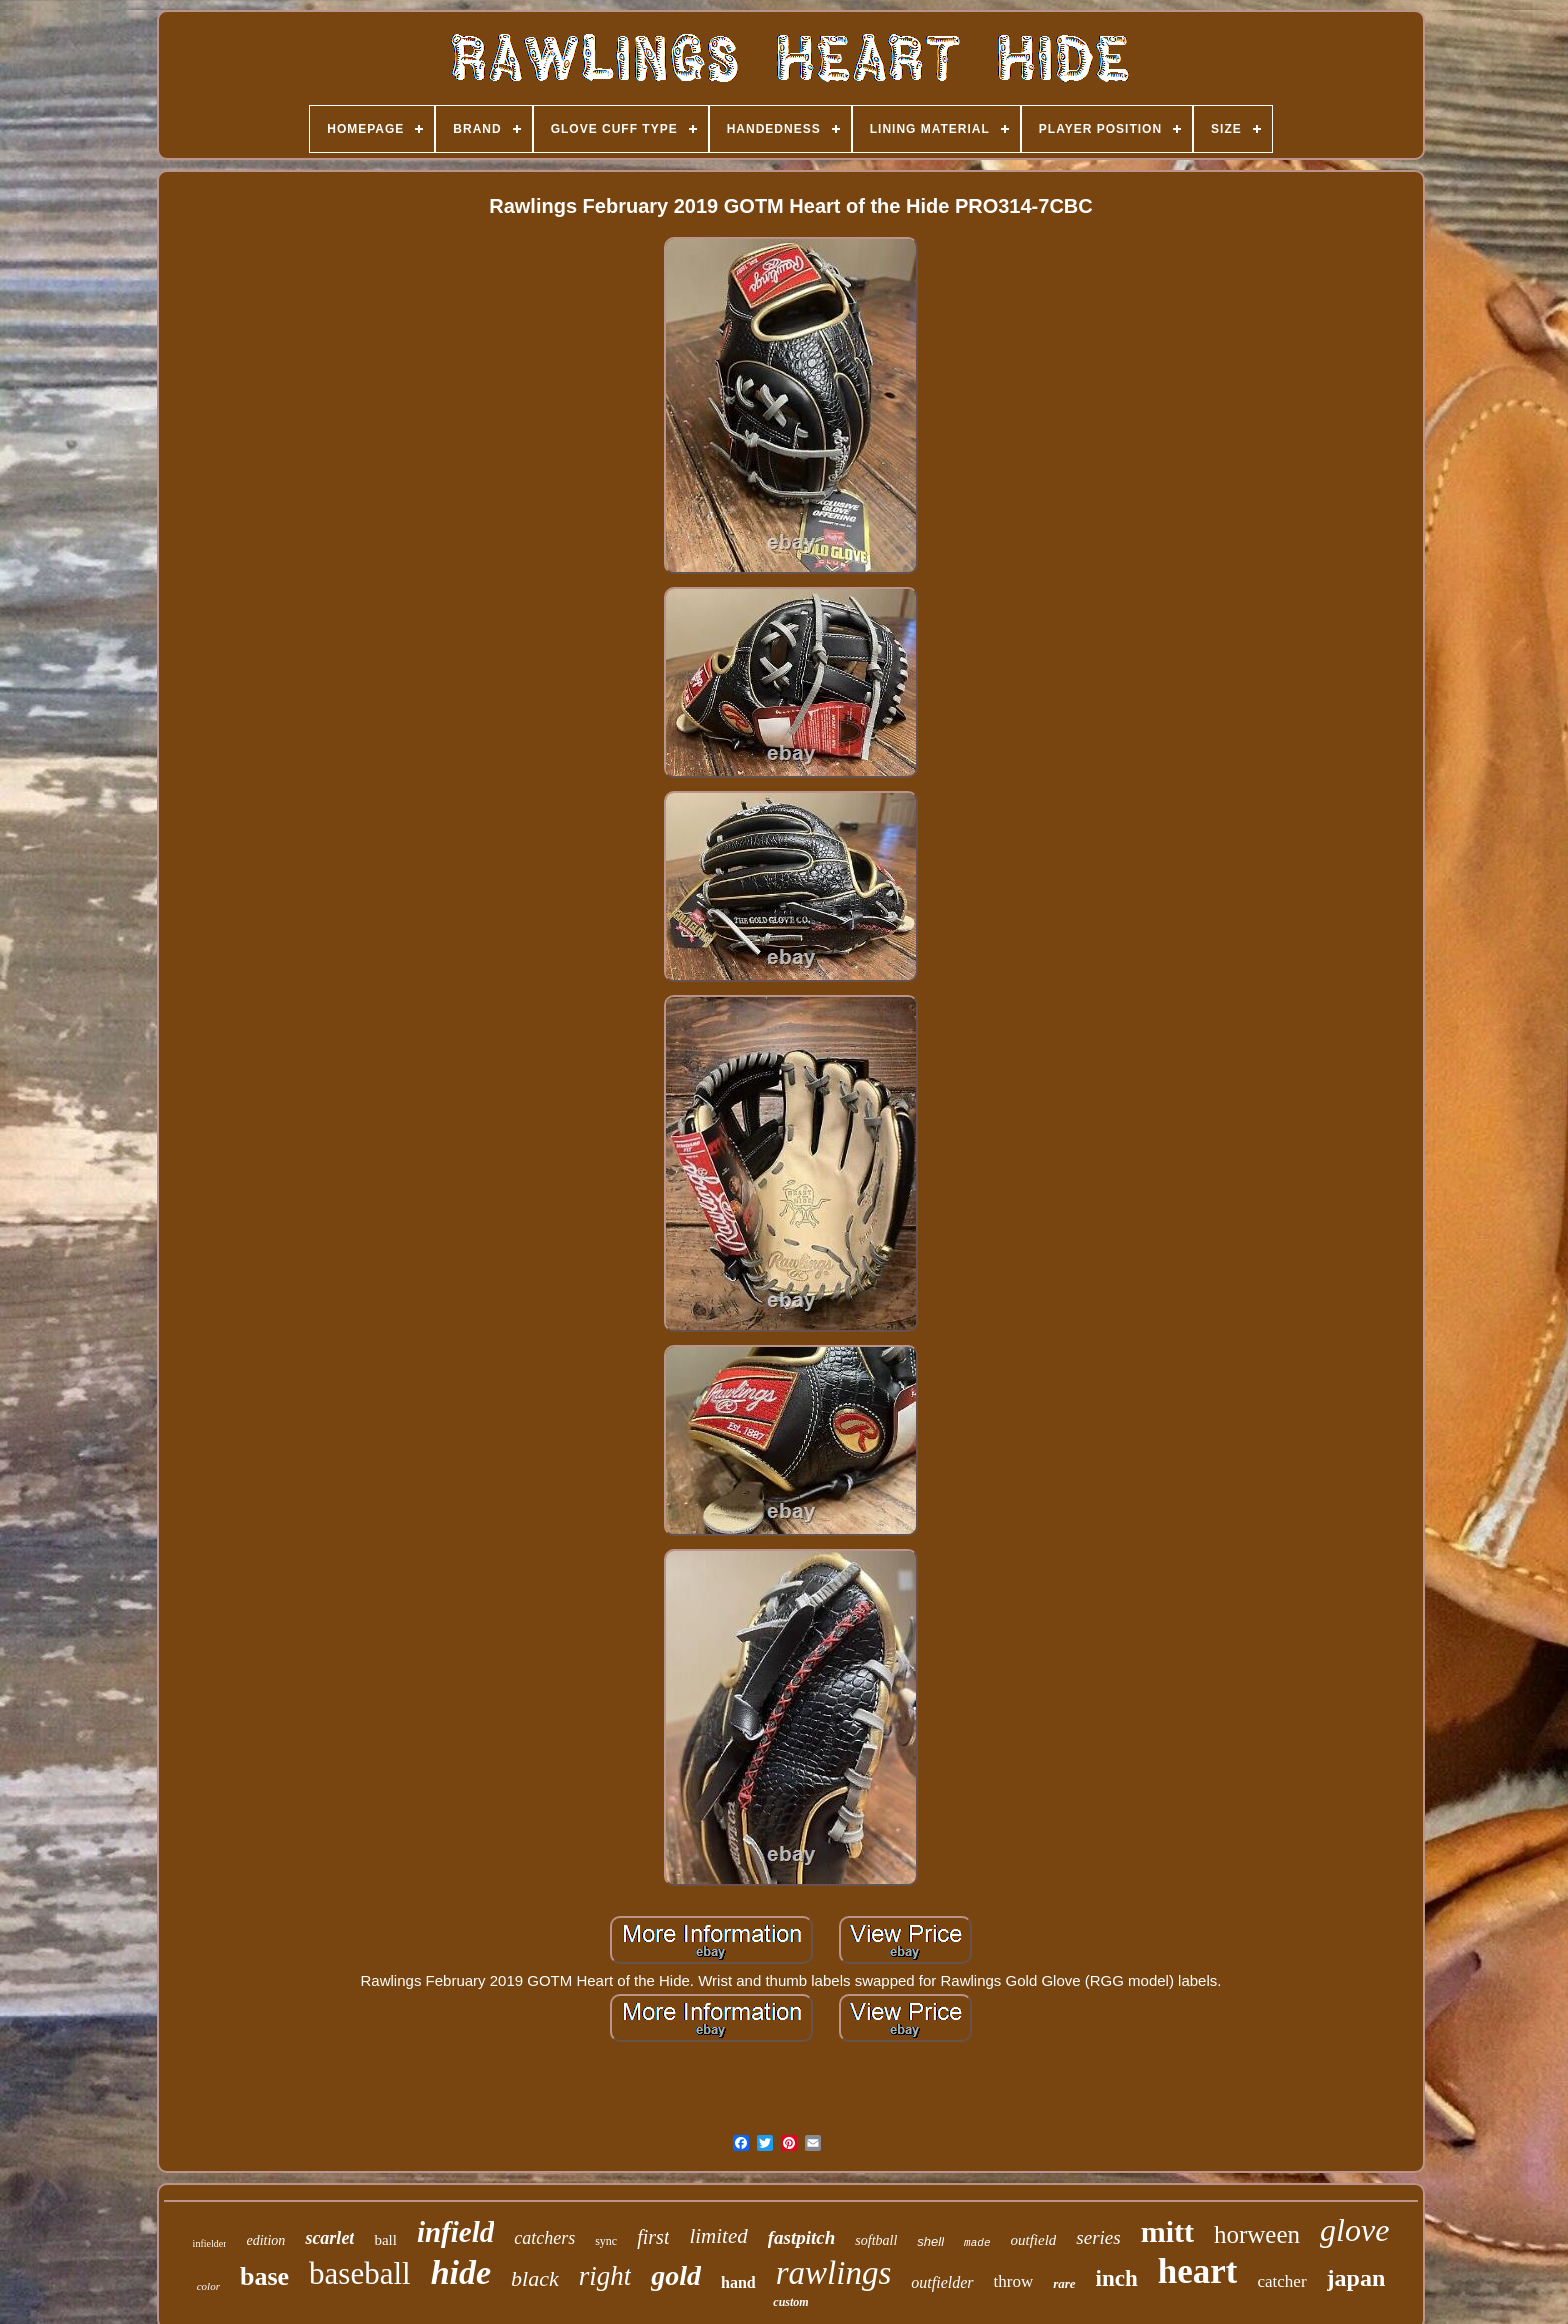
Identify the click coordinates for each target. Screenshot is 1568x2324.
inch (1117, 2278)
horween (1257, 2234)
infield (455, 2232)
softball (876, 2240)
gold (676, 2275)
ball (385, 2240)
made (977, 2243)
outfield (1034, 2240)
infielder (210, 2243)
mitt (1167, 2231)
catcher (1281, 2281)
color (208, 2286)
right (605, 2276)
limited (718, 2236)
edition (265, 2240)
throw (1014, 2281)
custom (790, 2302)
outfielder (942, 2282)
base (264, 2276)
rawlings (834, 2273)
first (653, 2237)
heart (1198, 2271)
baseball (360, 2273)
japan (1356, 2278)
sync (606, 2241)
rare (1064, 2283)
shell (930, 2241)
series (1098, 2237)
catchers (544, 2238)
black (535, 2278)
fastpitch (802, 2237)
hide (461, 2272)
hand (738, 2282)
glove (1354, 2230)
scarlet (329, 2238)
